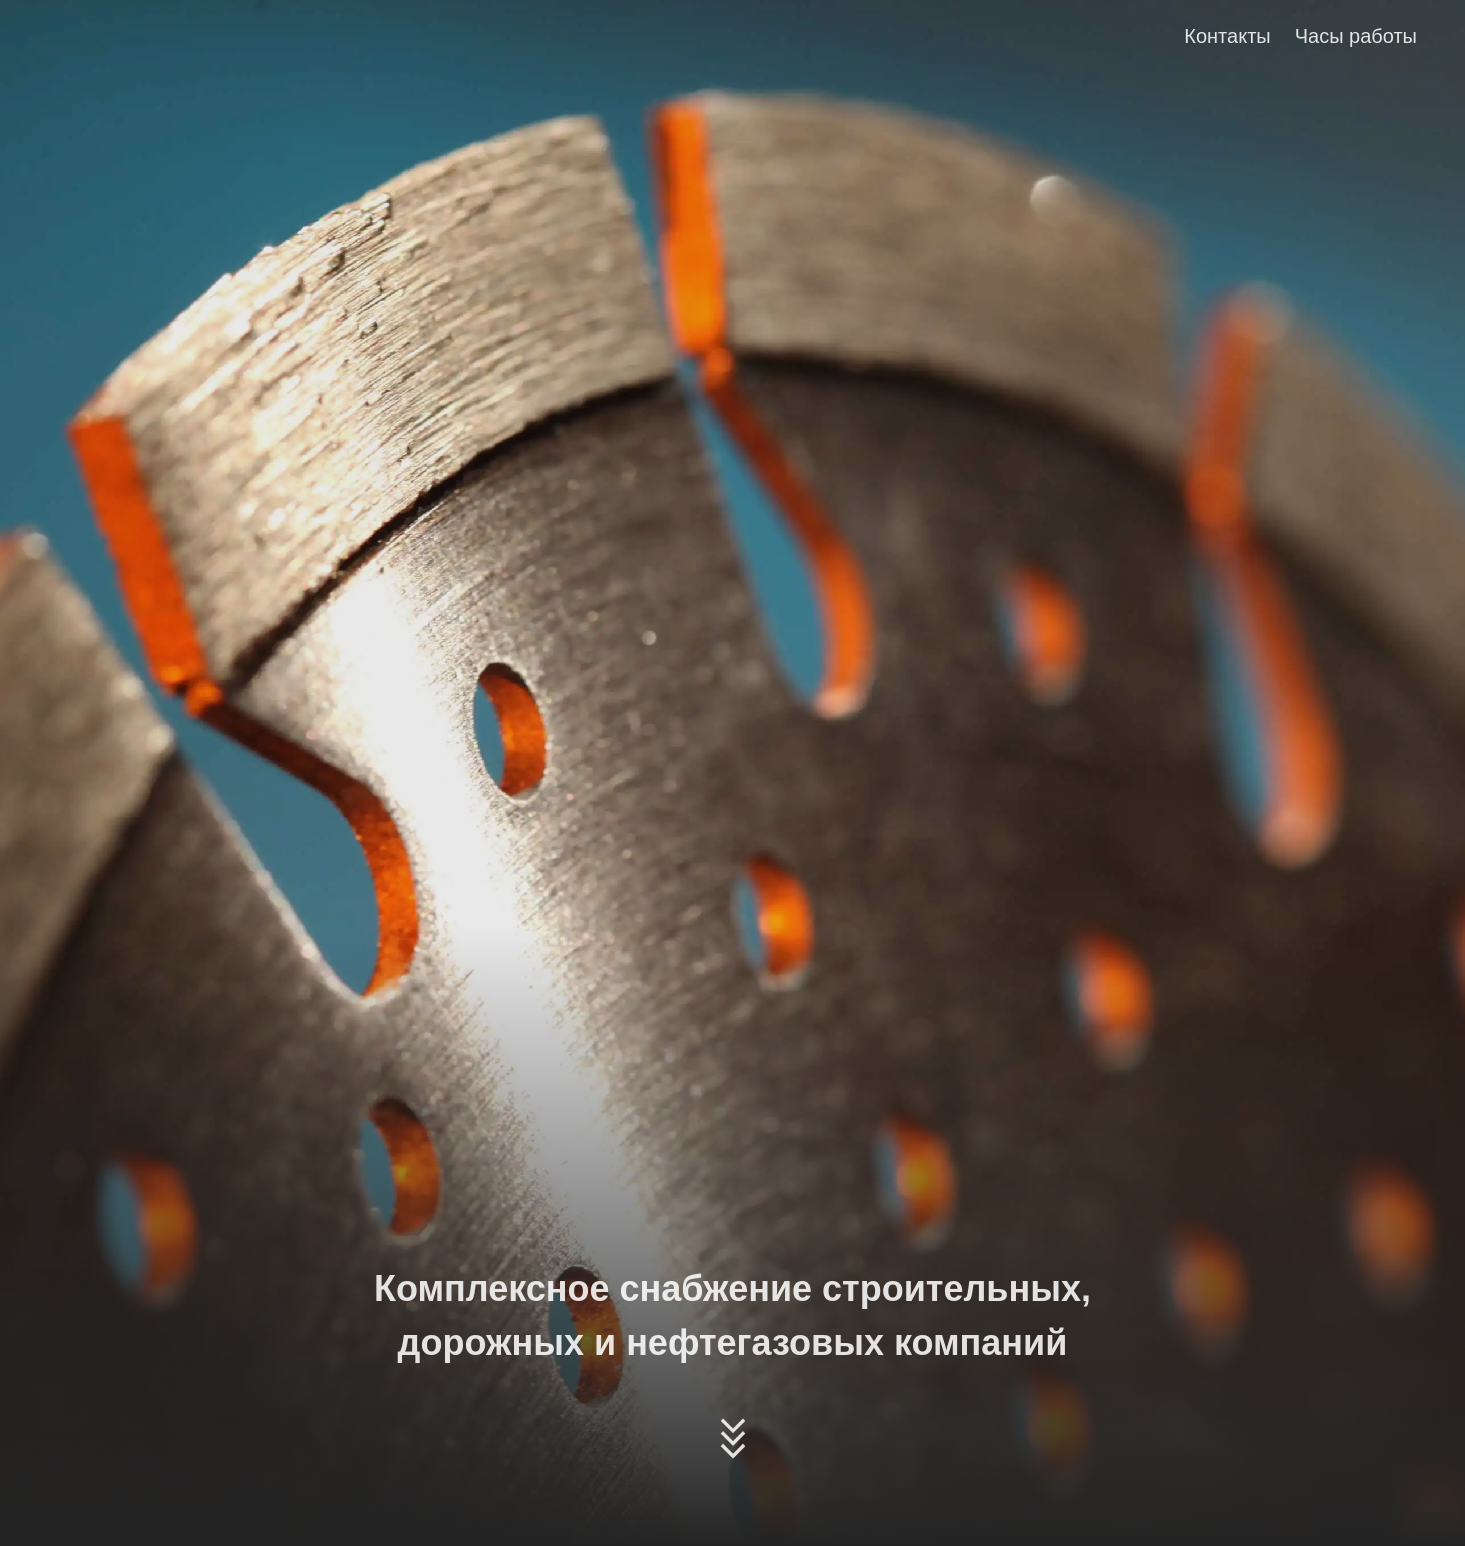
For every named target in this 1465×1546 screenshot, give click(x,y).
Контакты (1227, 36)
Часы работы (1356, 36)
